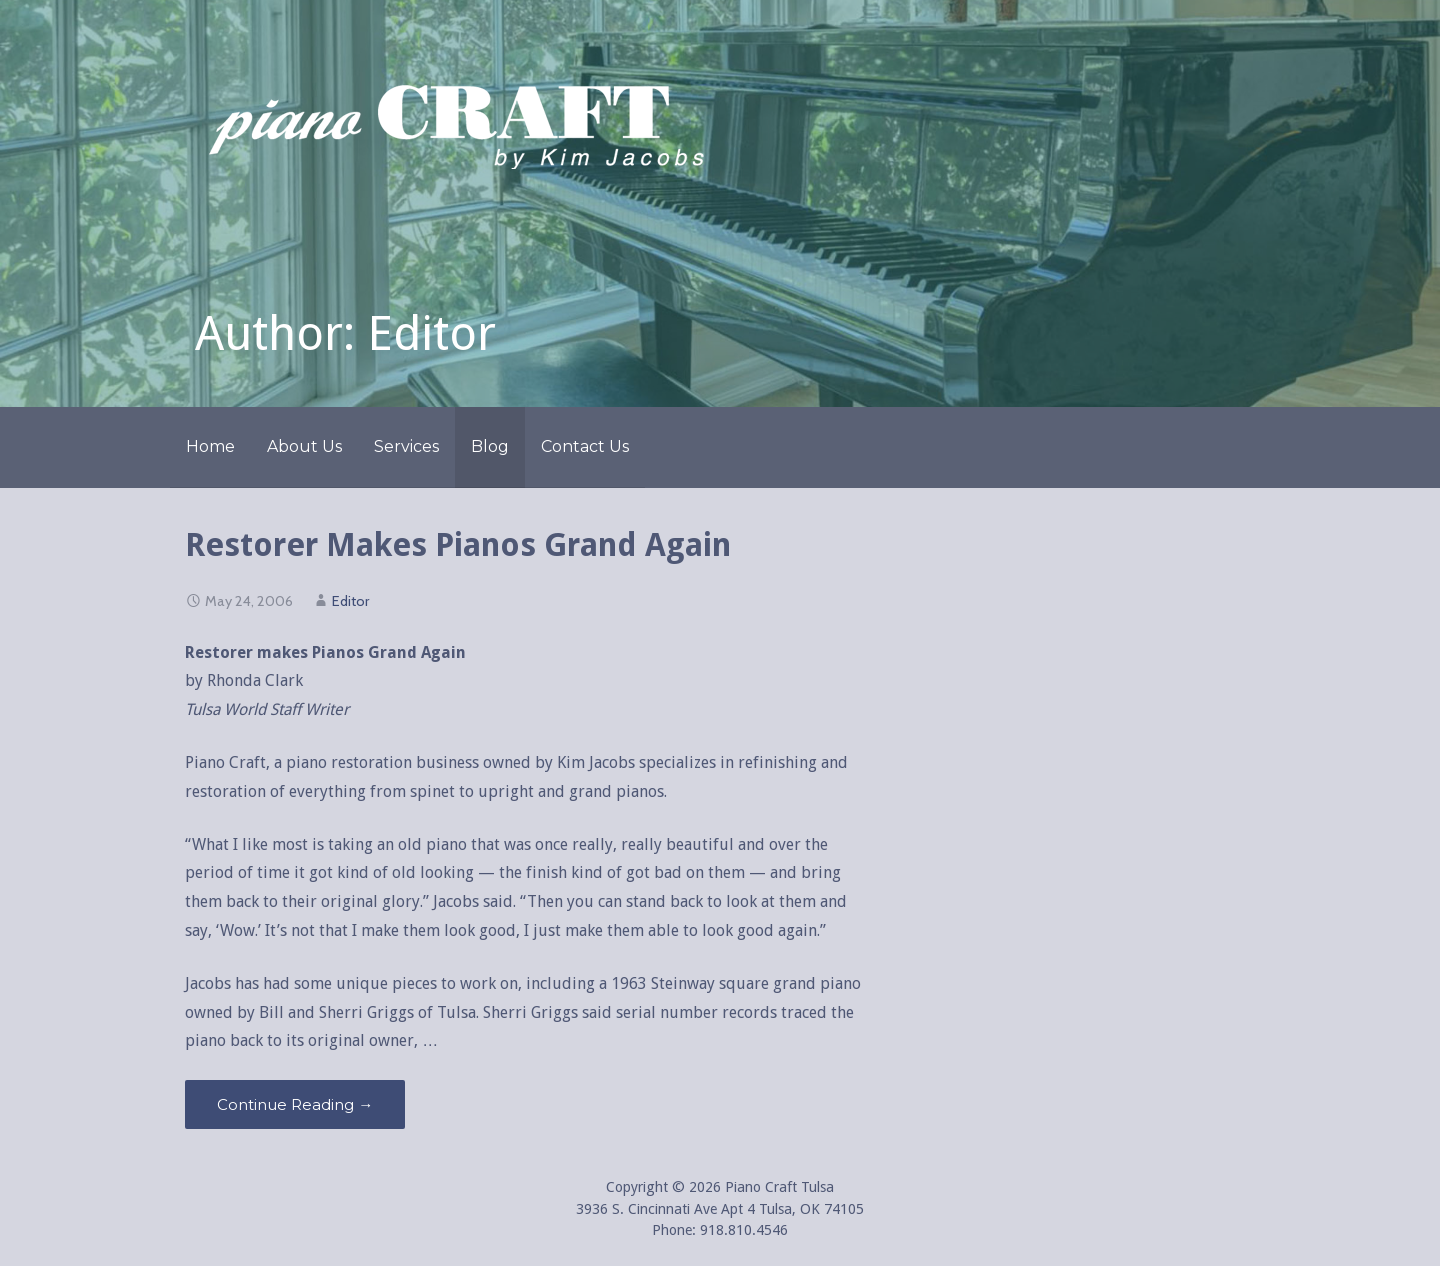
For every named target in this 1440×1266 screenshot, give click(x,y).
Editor (350, 601)
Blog (490, 446)
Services (406, 446)
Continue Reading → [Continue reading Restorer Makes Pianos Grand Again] (295, 1104)
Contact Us (585, 446)
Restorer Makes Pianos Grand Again (458, 545)
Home (210, 446)
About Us (304, 446)
